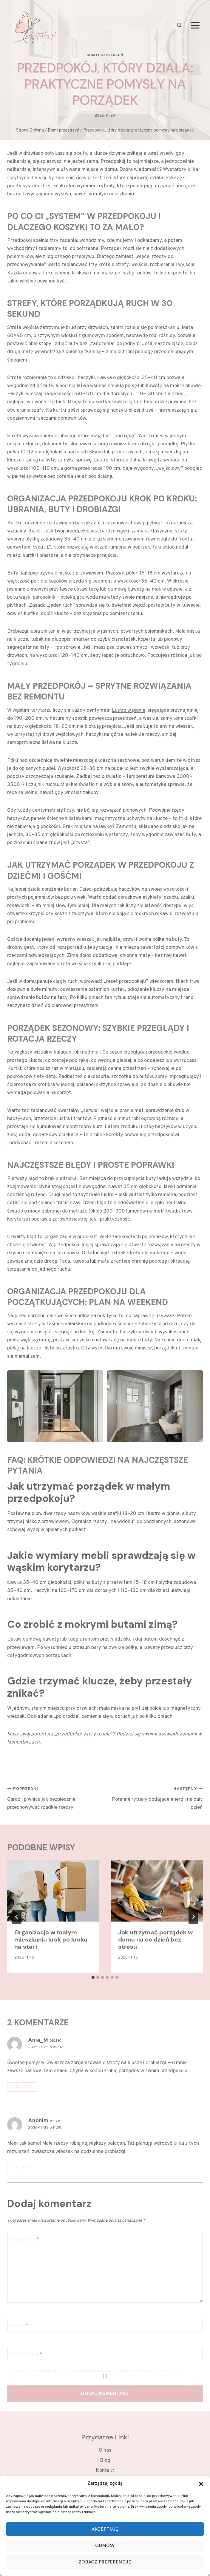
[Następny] (193, 1917)
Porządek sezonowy (52, 1028)
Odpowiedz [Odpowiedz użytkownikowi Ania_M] (22, 2086)
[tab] (93, 1977)
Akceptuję (105, 2529)
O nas (105, 2450)
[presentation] (53, 1891)
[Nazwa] (105, 2325)
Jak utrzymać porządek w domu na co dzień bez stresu (155, 1939)
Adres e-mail (26, 2354)
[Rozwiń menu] (195, 25)
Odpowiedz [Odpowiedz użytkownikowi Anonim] (22, 2167)
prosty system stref (29, 186)
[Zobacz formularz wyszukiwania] (179, 25)
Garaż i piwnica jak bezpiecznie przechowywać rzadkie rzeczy (53, 1798)
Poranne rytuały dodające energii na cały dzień (156, 1798)
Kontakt (105, 2470)
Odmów (105, 2546)
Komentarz (24, 2239)
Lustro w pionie (128, 710)
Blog (105, 2460)
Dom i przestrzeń (105, 55)
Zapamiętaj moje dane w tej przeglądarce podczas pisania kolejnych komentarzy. (94, 2371)
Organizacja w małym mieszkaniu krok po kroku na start (50, 1939)
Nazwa (19, 2325)
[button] (201, 2484)
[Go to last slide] (16, 1917)
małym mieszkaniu (113, 194)
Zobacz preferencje (105, 2562)
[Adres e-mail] (105, 2354)
